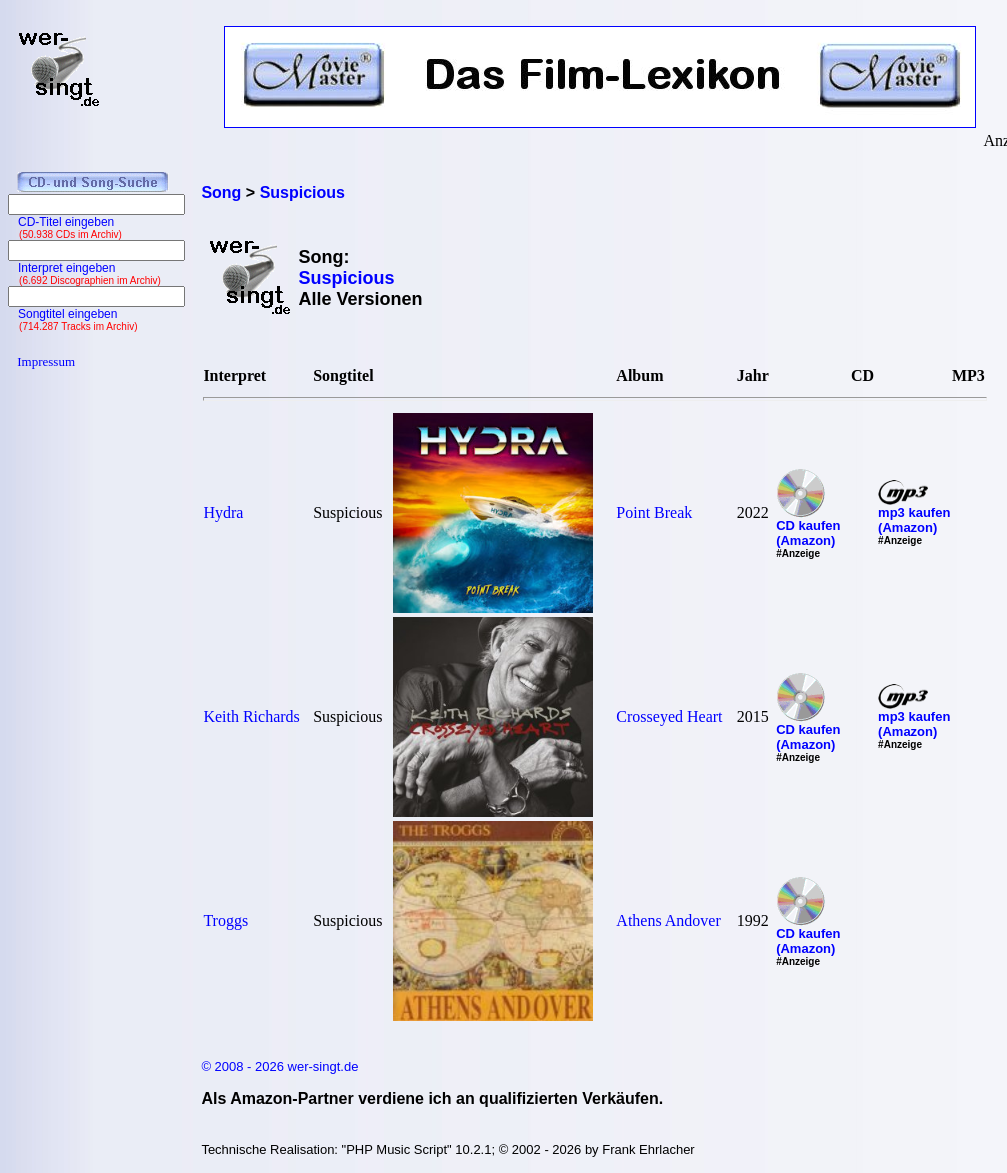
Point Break (654, 512)
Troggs (225, 920)
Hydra (223, 512)
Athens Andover (668, 920)
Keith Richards (251, 716)
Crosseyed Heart (669, 716)
